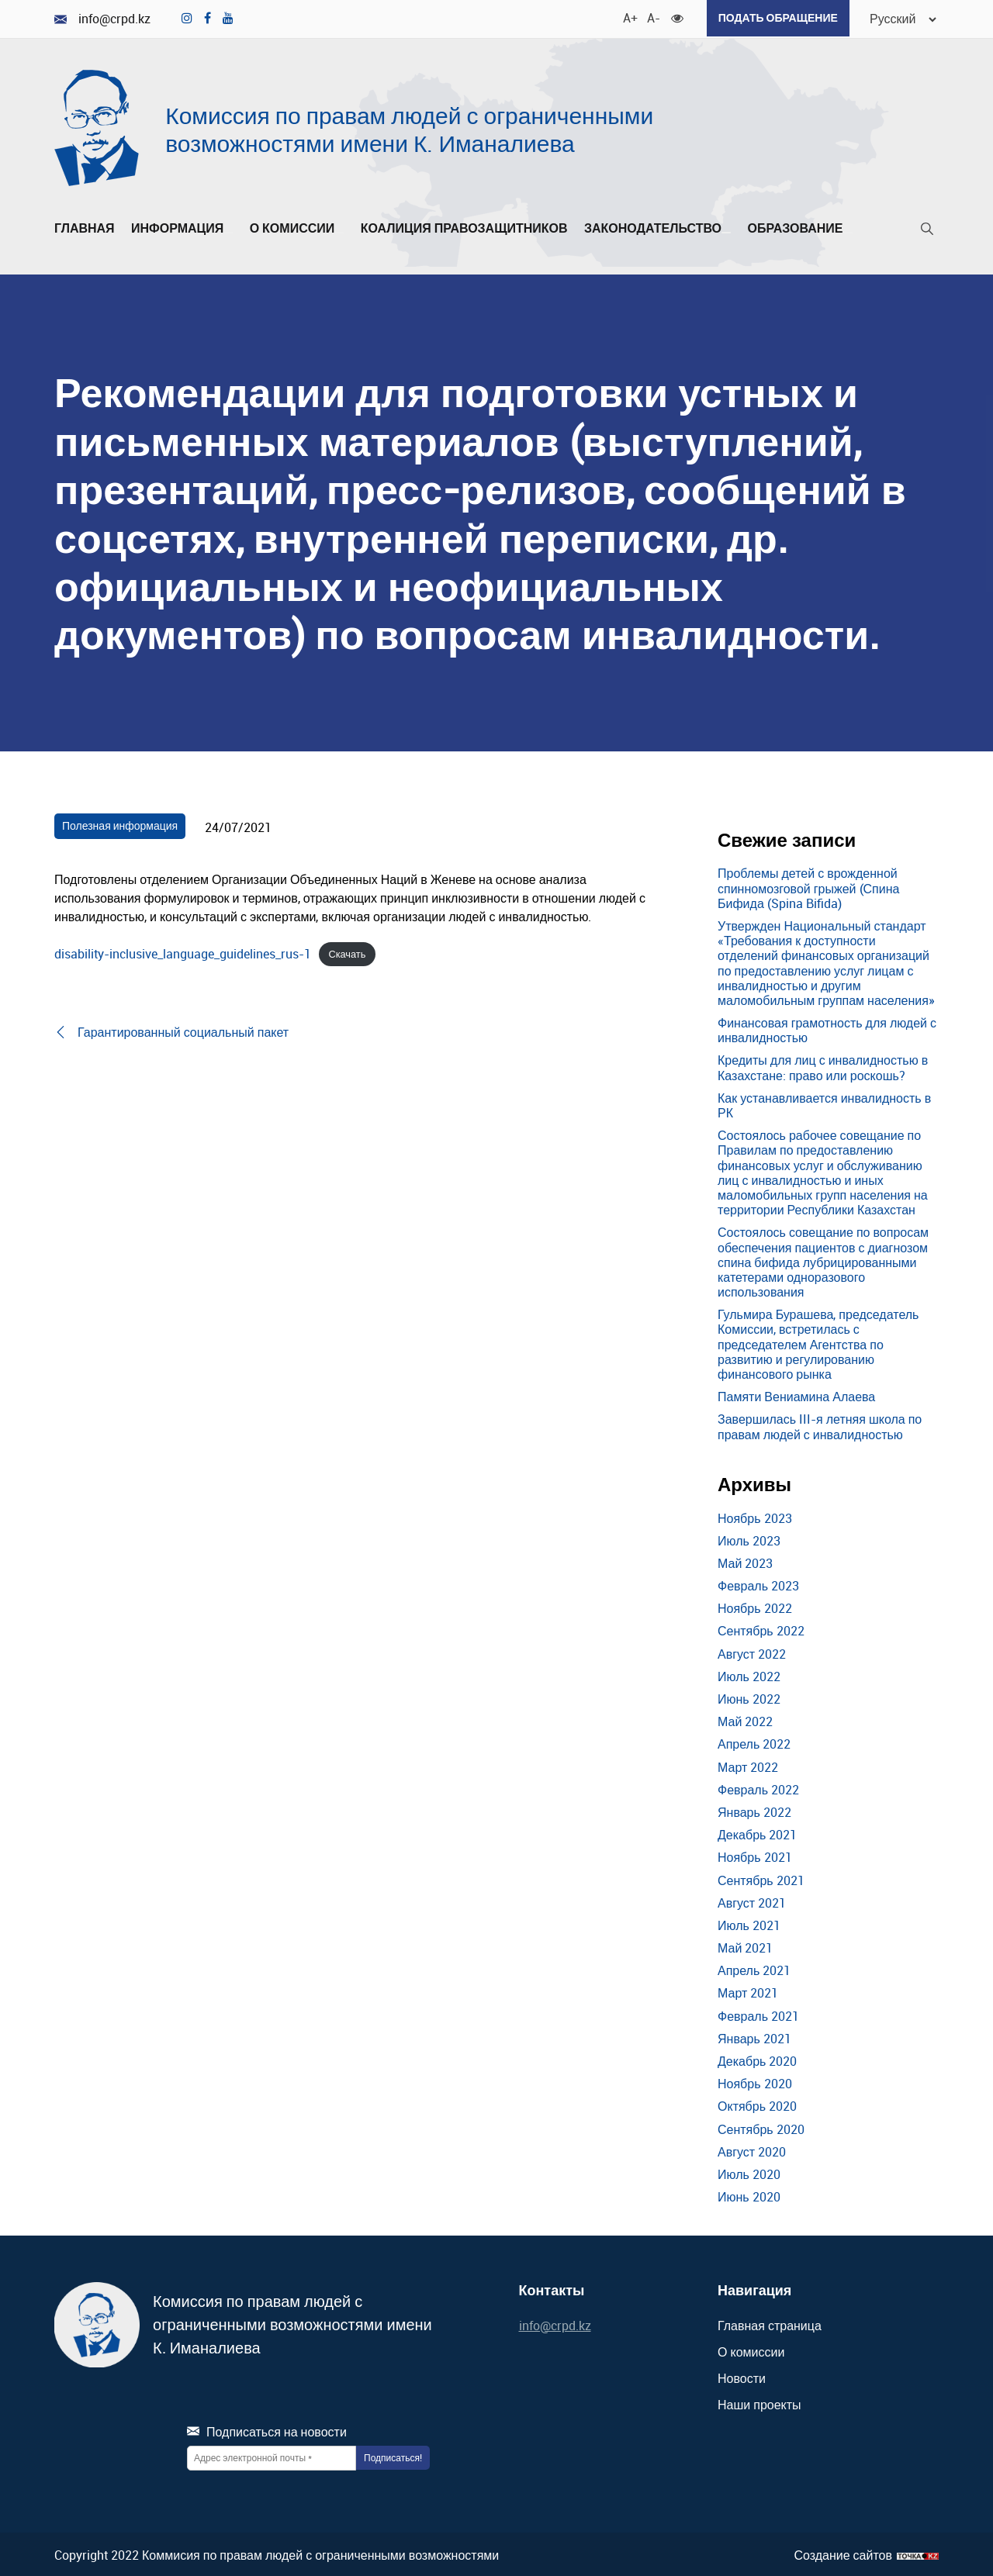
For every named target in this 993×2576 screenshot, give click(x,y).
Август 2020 (752, 2149)
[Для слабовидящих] (671, 15)
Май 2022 (745, 1719)
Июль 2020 (749, 2172)
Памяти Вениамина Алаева (796, 1395)
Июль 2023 (749, 1538)
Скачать (346, 952)
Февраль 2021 (758, 2013)
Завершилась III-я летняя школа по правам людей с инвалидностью (820, 1425)
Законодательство (657, 226)
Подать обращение (772, 17)
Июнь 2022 (749, 1696)
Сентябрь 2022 (761, 1629)
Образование (799, 226)
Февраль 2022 (758, 1787)
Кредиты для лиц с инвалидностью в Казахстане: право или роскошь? (823, 1066)
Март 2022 (748, 1764)
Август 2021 (752, 1900)
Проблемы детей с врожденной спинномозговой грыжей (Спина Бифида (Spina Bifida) (808, 886)
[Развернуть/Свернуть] (228, 230)
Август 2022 (752, 1651)
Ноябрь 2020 (755, 2082)
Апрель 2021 (754, 1968)
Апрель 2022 (754, 1742)
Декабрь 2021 (757, 1833)
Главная (84, 226)
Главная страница (770, 2323)
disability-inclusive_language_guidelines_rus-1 (182, 951)
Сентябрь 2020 (761, 2127)
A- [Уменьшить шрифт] (647, 15)
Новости (742, 2376)
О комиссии (297, 226)
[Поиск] (927, 230)
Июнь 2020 (749, 2195)
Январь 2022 (754, 1809)
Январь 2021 (754, 2036)
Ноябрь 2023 (755, 1516)
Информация (182, 226)
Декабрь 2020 (757, 2058)
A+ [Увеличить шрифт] (623, 15)
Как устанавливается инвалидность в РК (824, 1103)
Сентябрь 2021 (761, 1878)
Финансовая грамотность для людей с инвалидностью (827, 1029)
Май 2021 (745, 1945)
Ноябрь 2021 (755, 1855)
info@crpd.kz (102, 18)
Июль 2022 (749, 1674)
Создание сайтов (843, 2553)
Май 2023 (745, 1560)
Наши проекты (759, 2403)
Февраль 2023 (758, 1583)
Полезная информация (120, 823)
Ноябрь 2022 (755, 1606)
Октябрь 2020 (757, 2104)
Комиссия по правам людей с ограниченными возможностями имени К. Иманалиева (409, 127)
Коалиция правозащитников (464, 226)
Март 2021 (748, 1991)
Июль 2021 (749, 1923)
